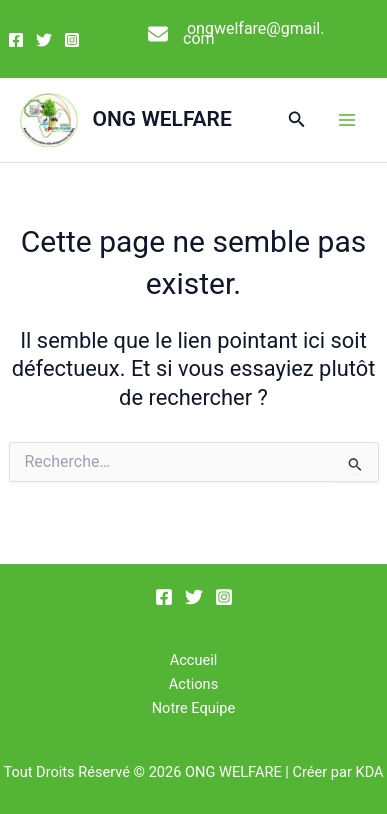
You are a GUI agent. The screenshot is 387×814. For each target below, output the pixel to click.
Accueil (194, 660)
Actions (193, 684)
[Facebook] (16, 40)
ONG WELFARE (162, 119)
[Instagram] (72, 40)
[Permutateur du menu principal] (347, 120)
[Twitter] (44, 40)
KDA (370, 772)
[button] (297, 119)
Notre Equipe (194, 708)
